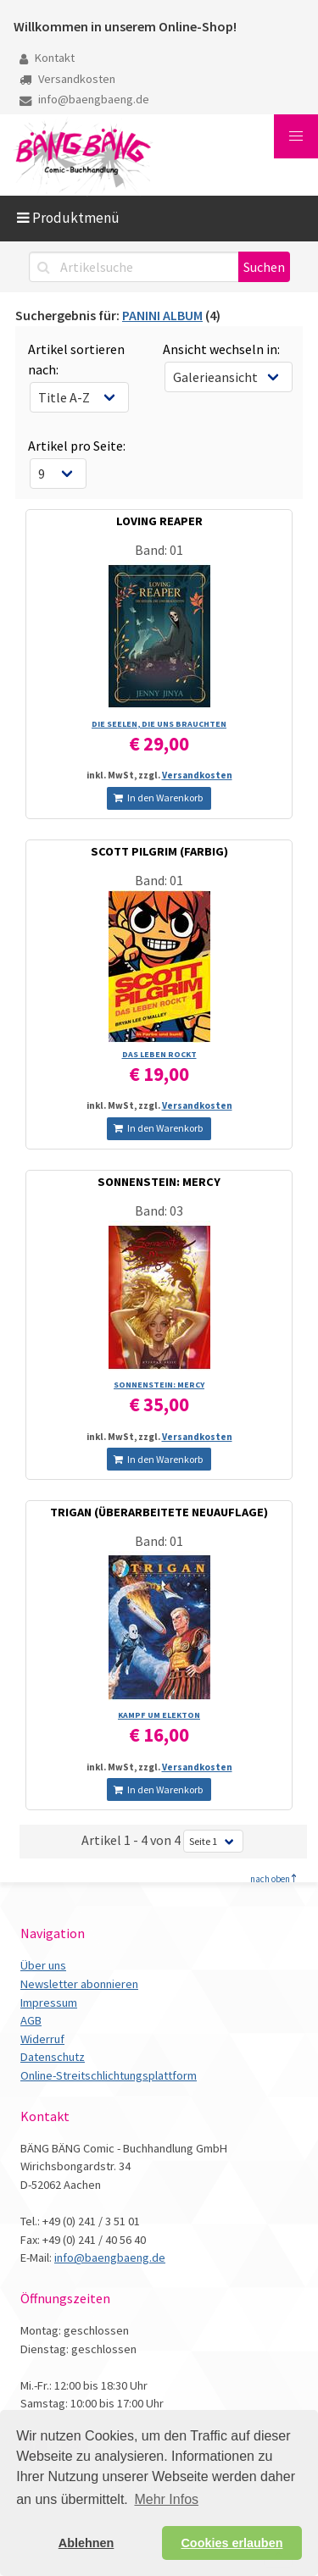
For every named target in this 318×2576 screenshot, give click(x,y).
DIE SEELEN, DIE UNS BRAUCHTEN (159, 723)
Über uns (43, 1965)
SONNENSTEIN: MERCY (159, 1181)
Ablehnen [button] (86, 2543)
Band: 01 (159, 549)
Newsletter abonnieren (79, 1984)
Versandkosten (67, 78)
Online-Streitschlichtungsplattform (108, 2075)
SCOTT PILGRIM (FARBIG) (159, 851)
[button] (296, 136)
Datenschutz (52, 2056)
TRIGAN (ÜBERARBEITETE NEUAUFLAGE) (159, 1512)
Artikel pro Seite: (77, 445)
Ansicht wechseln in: (221, 349)
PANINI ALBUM (162, 315)
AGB (31, 2020)
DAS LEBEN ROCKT (159, 1054)
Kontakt (47, 57)
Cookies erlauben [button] (231, 2543)
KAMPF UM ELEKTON (159, 1714)
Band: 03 (159, 1210)
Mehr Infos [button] (166, 2499)
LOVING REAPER (159, 521)
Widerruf (42, 2039)
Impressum (48, 2002)
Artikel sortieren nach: (76, 359)
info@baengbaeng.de (84, 99)
